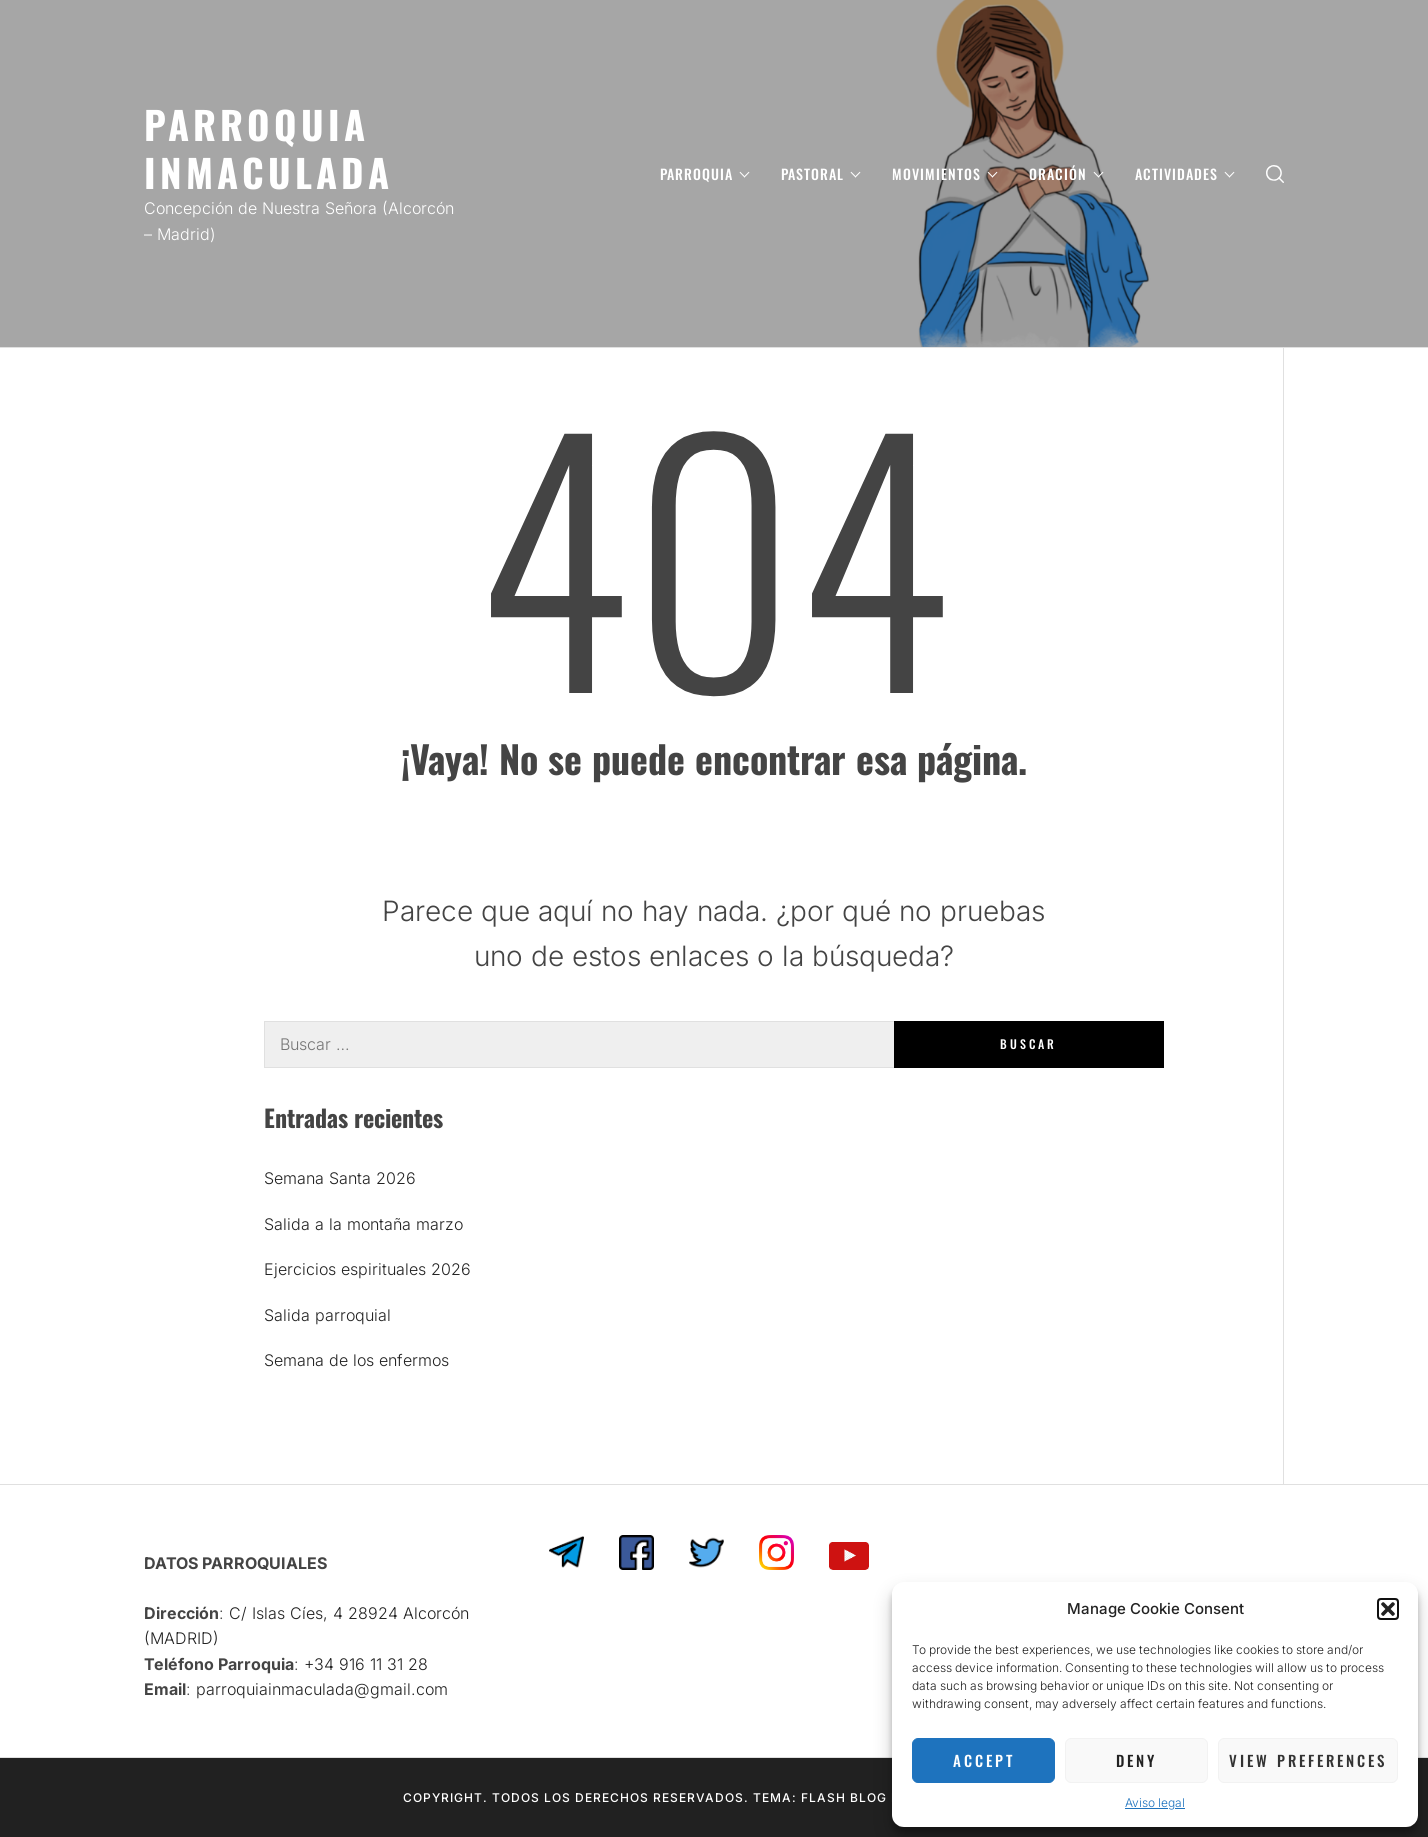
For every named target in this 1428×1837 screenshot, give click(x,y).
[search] (1275, 173)
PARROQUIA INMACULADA (268, 147)
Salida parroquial (327, 1315)
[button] (1388, 1609)
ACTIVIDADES (1184, 173)
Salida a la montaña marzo (363, 1224)
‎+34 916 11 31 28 (366, 1664)
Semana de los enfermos (356, 1360)
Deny (1136, 1760)
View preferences (1308, 1760)
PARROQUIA (704, 173)
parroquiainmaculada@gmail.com (322, 1689)
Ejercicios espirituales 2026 (367, 1269)
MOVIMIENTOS (944, 173)
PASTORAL (820, 173)
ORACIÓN (1066, 173)
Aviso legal (1155, 1802)
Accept (984, 1760)
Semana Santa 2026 (340, 1178)
